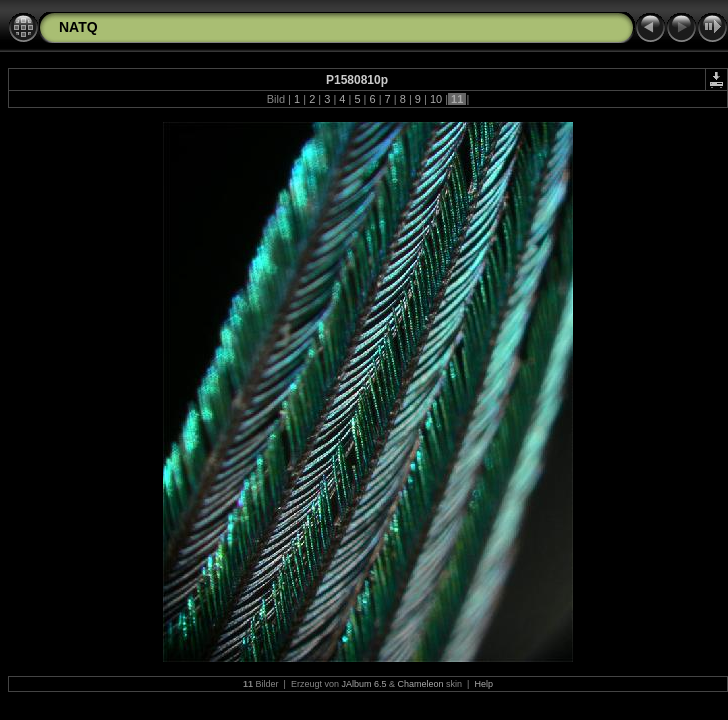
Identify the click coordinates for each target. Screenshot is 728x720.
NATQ (78, 27)
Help (483, 684)
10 (436, 99)
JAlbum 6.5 (363, 684)
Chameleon (421, 684)
